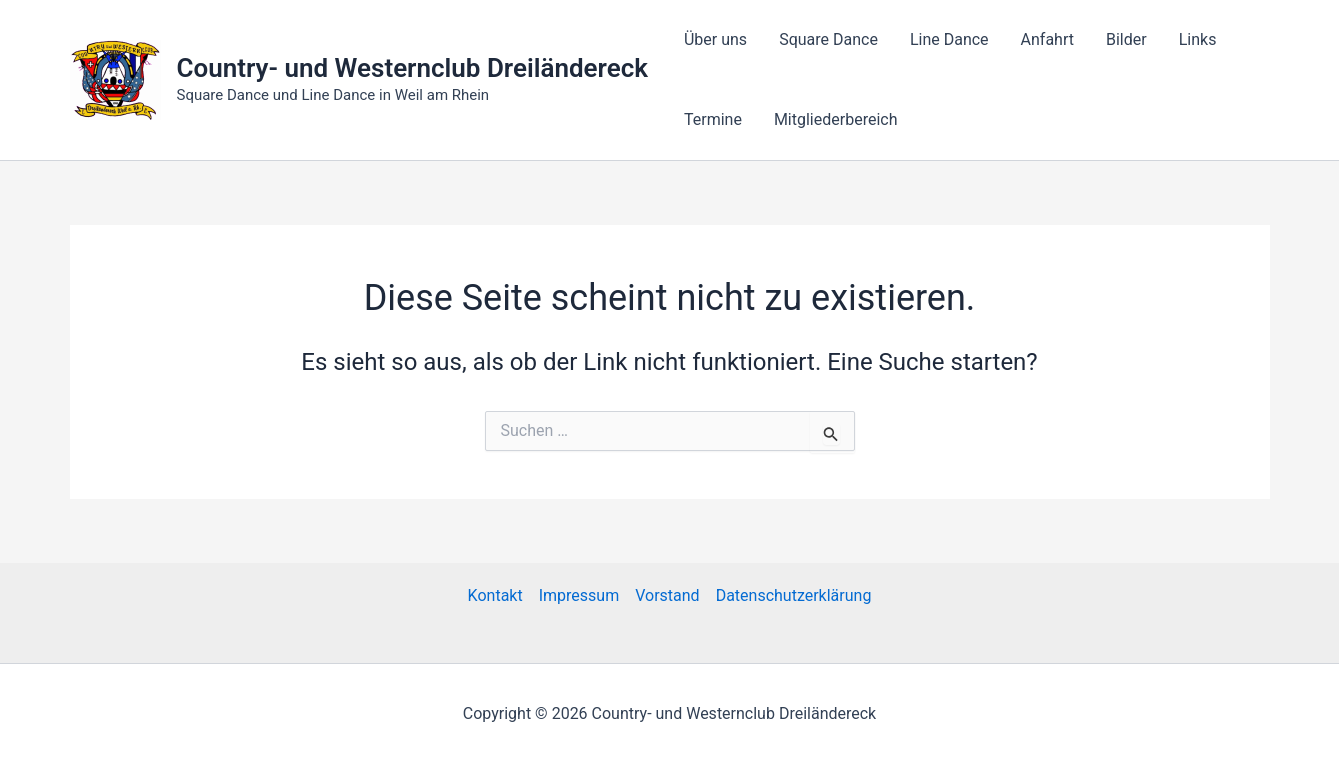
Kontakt (495, 595)
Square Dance (828, 39)
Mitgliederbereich (836, 119)
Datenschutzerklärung (794, 595)
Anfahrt (1047, 39)
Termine (713, 119)
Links (1198, 39)
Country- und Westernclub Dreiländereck (412, 68)
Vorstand (667, 595)
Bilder (1126, 39)
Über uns (715, 39)
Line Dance (949, 39)
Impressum (579, 595)
